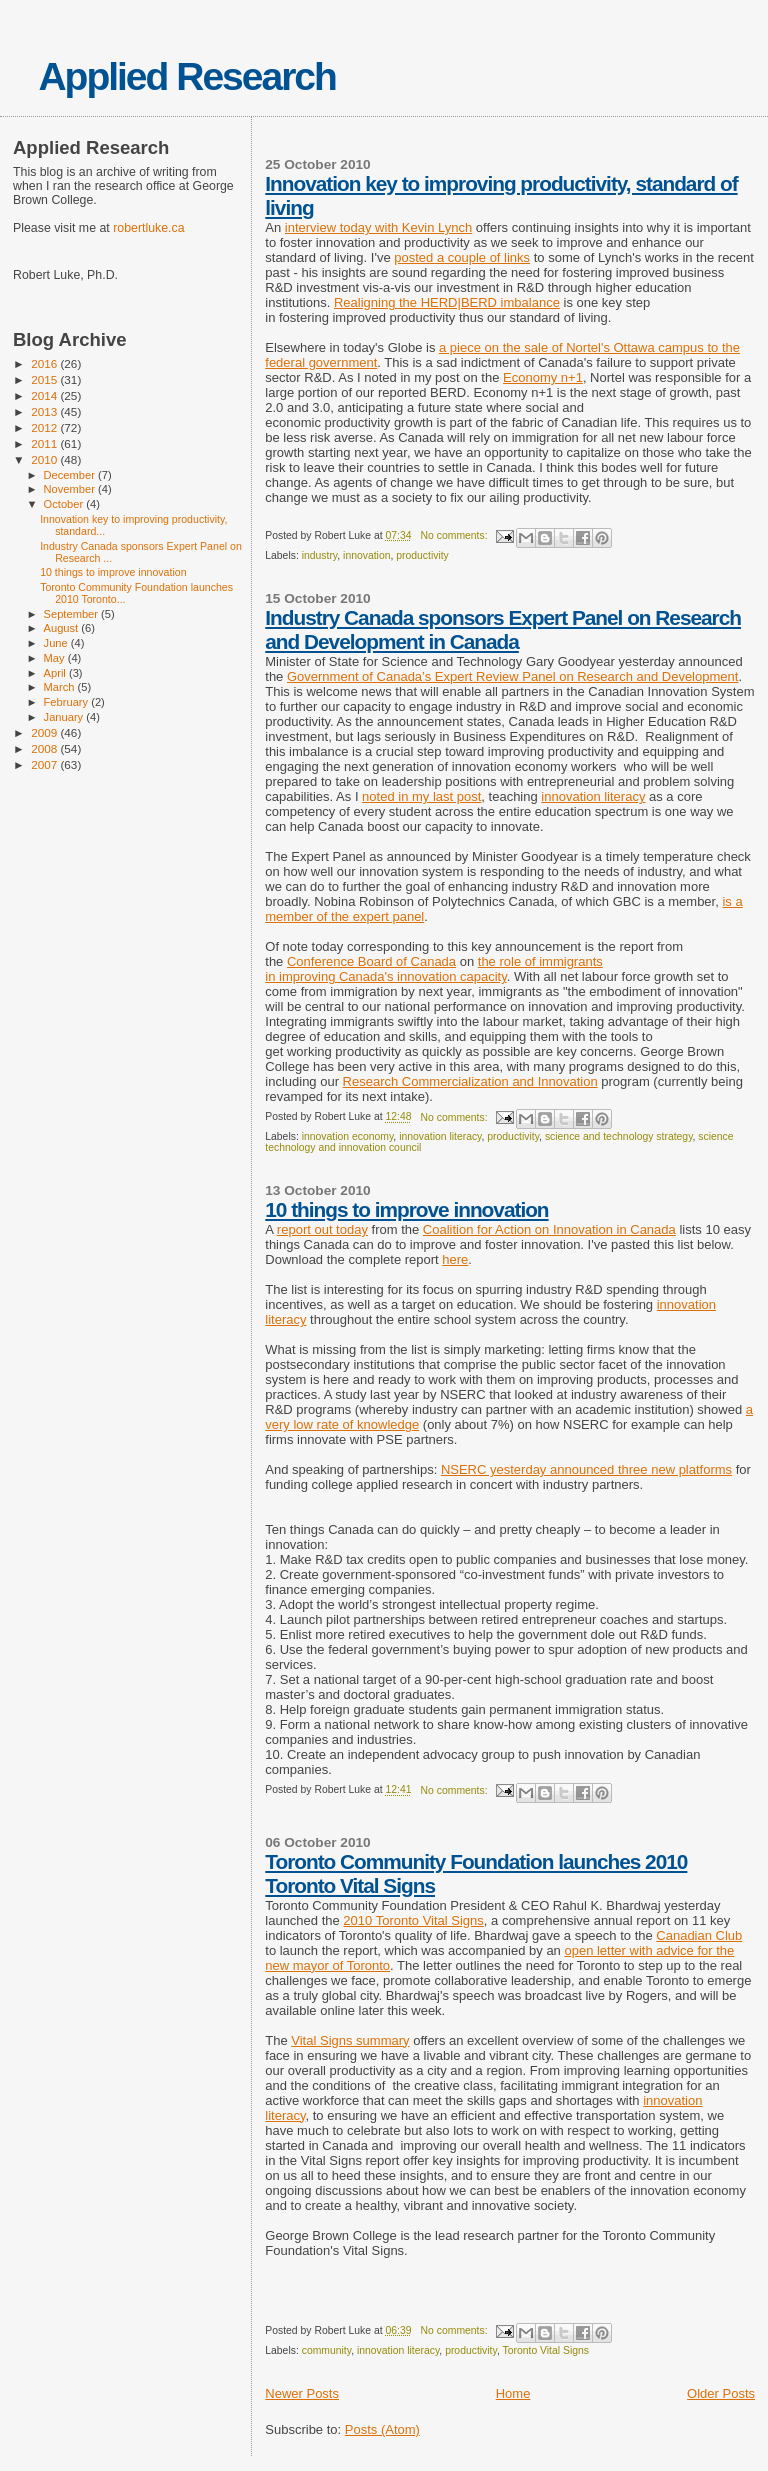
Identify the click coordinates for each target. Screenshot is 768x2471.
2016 (45, 363)
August (63, 628)
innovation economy (348, 1136)
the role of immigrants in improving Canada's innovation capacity (434, 969)
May (56, 658)
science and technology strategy (619, 1136)
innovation (366, 555)
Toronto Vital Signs (546, 2350)
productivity (422, 555)
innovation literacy (593, 796)
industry (320, 555)
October (65, 504)
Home (513, 2393)
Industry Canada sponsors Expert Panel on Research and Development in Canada (503, 629)
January (65, 717)
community (326, 2350)
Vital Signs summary (350, 2040)
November (71, 489)
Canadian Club (699, 1935)
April (56, 673)
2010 (45, 459)
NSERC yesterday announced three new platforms (586, 1469)
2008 (45, 748)
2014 (45, 395)
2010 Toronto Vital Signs (413, 1920)
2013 (45, 411)
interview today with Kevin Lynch (378, 227)
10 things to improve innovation (406, 1209)
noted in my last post (421, 796)
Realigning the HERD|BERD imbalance (447, 302)
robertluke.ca (148, 228)
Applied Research (186, 76)
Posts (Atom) (382, 2429)
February (68, 702)
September (73, 614)
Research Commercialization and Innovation (470, 1081)
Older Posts (721, 2393)
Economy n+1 (543, 377)
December (71, 475)
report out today (322, 1229)
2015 (45, 379)
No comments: (456, 535)
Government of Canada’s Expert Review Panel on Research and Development (512, 676)
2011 (45, 443)
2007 (45, 764)
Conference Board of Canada (371, 961)
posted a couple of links (462, 257)
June (57, 643)
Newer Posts (302, 2393)
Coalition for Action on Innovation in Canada (549, 1229)
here (455, 1259)
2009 (45, 732)
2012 (45, 427)
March (61, 687)
